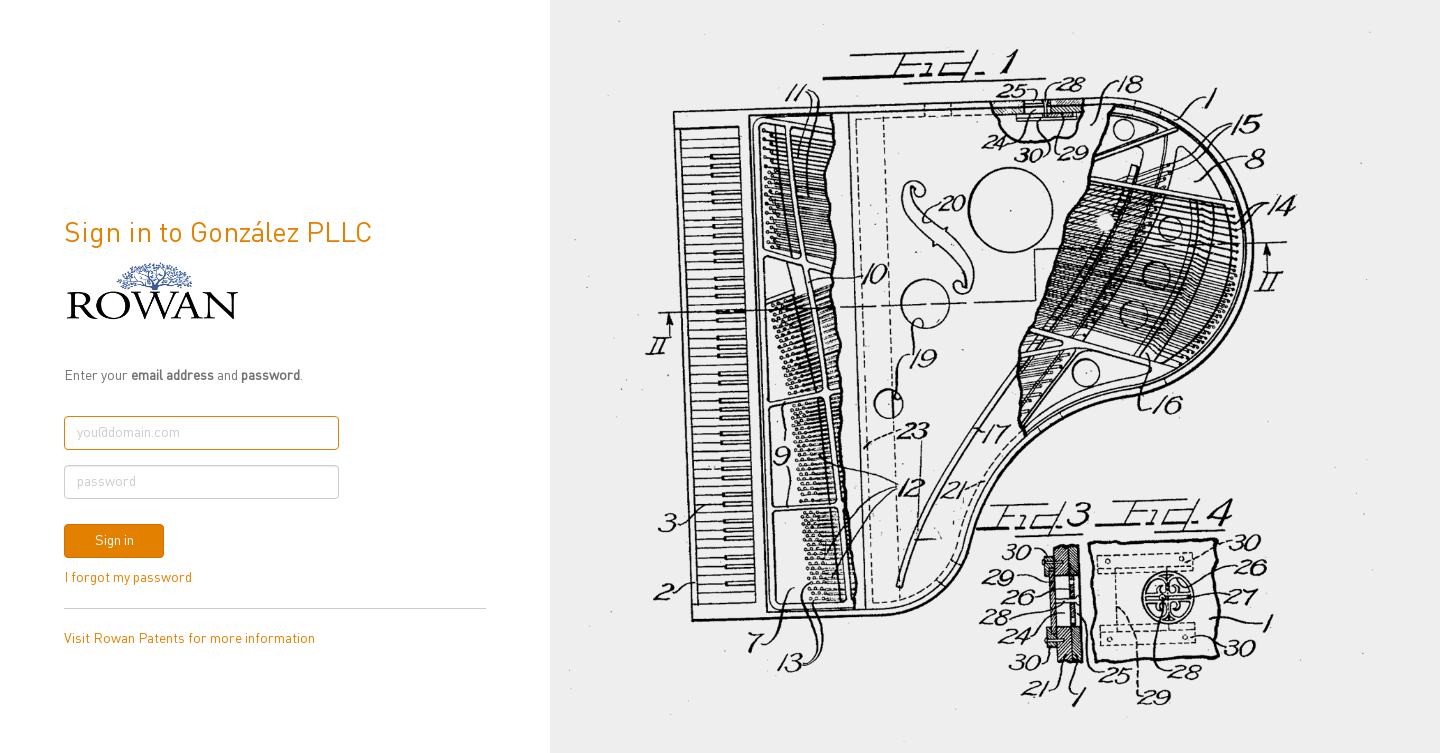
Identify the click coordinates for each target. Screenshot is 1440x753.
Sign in (114, 541)
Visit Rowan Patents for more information (189, 639)
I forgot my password (128, 578)
